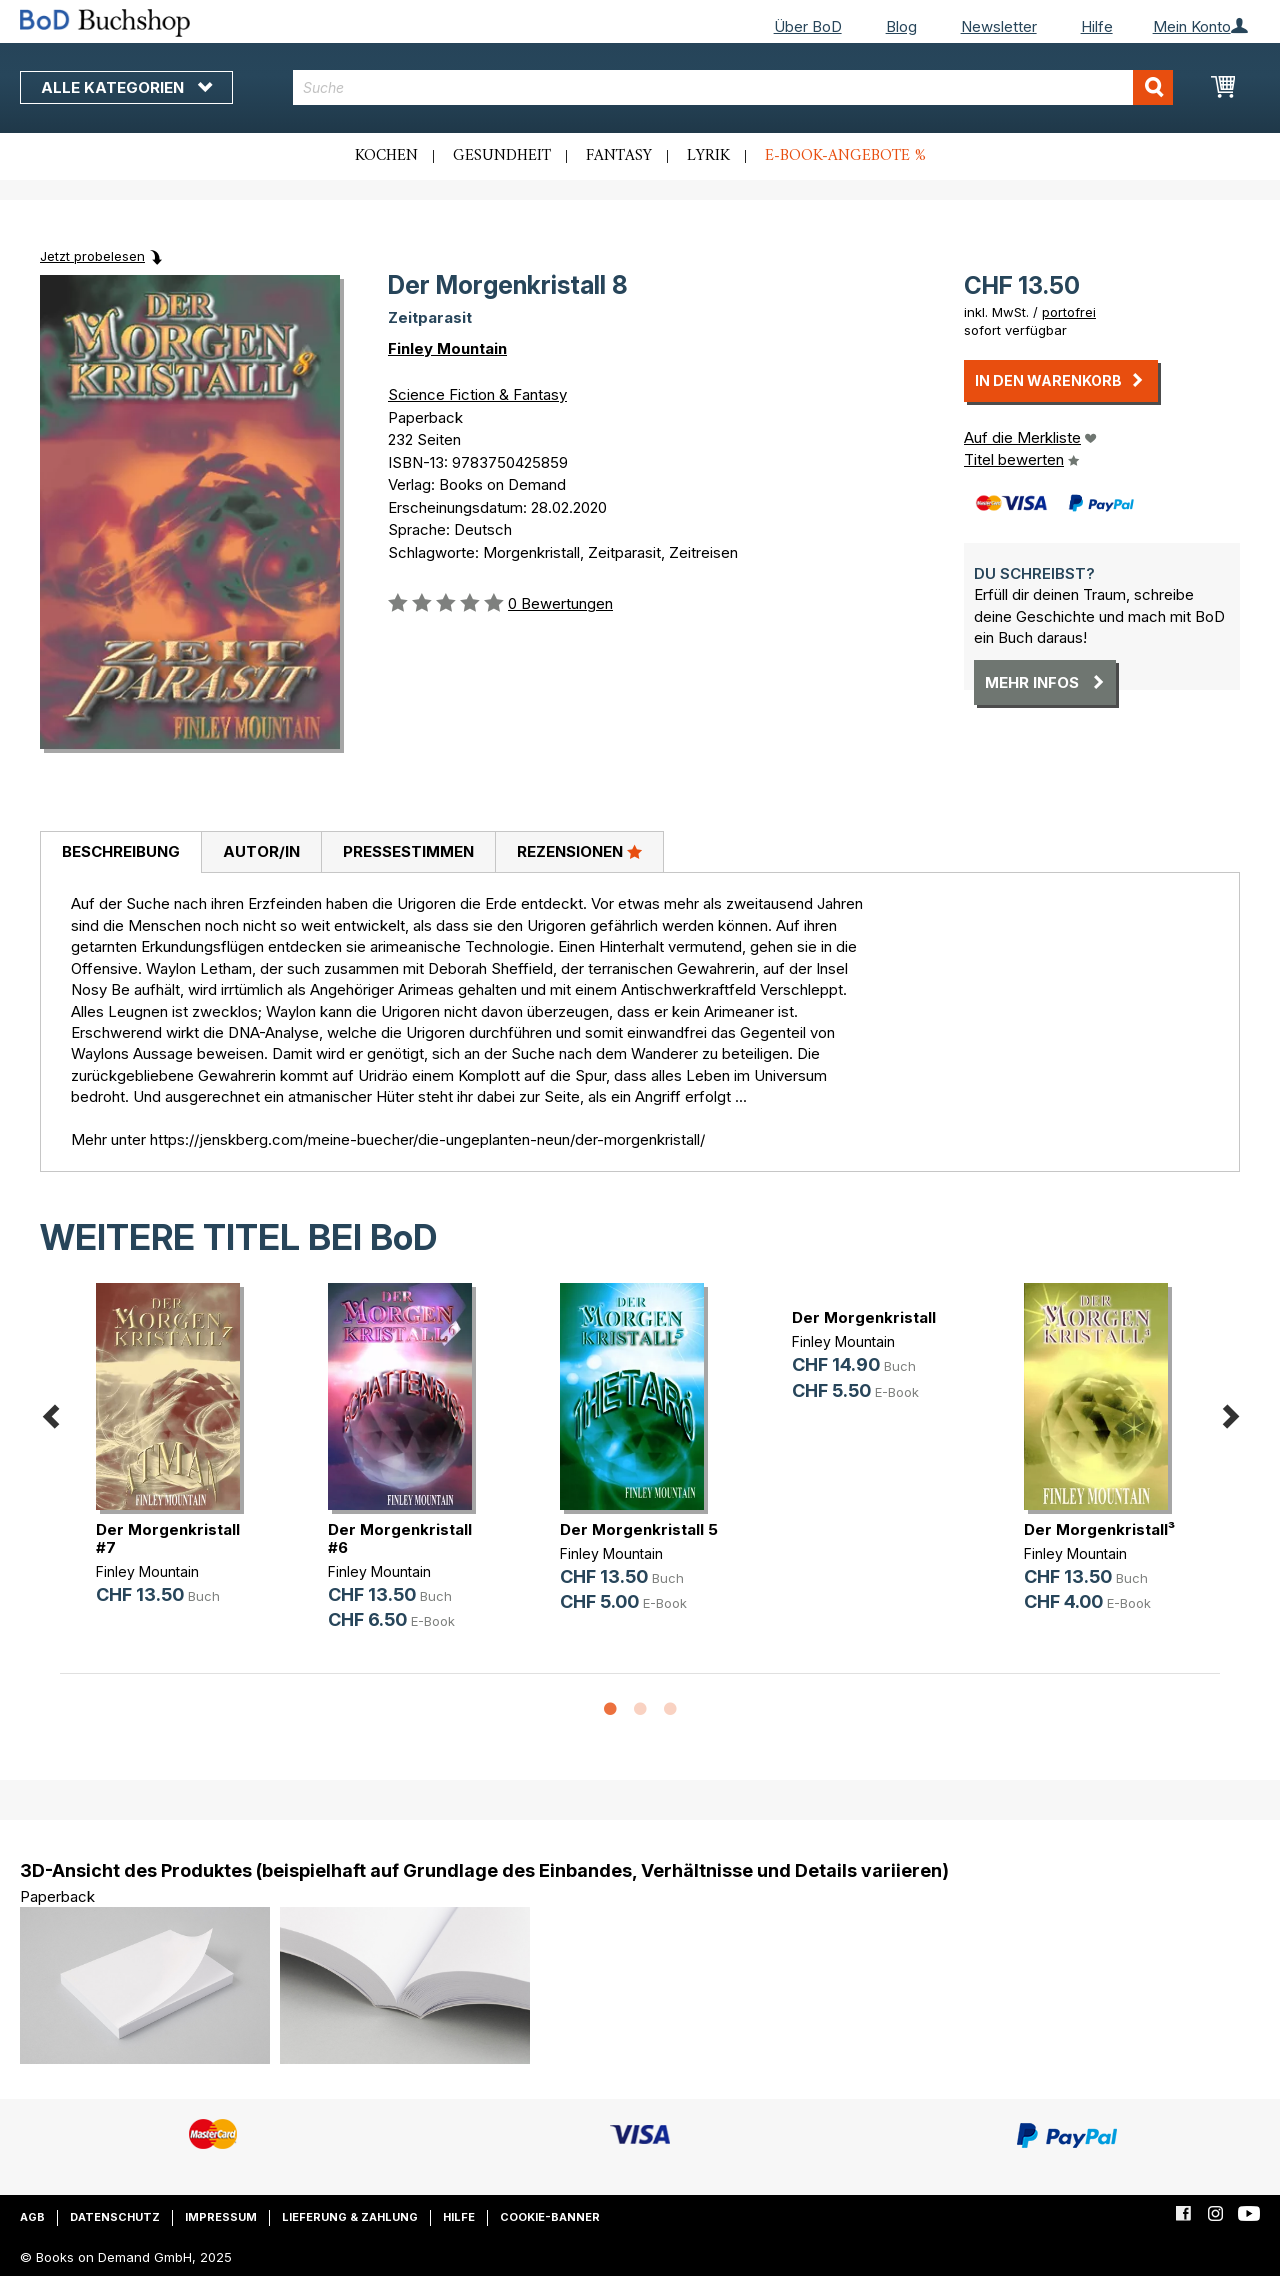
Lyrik (708, 156)
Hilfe (1097, 26)
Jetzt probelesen (92, 256)
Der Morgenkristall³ (1099, 1529)
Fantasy (619, 156)
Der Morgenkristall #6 (400, 1538)
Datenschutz (115, 2217)
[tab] (120, 853)
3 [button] (670, 1710)
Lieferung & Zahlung (350, 2217)
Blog (901, 26)
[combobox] (733, 87)
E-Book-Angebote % (845, 156)
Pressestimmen (408, 851)
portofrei (1069, 312)
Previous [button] (50, 1413)
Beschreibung (121, 851)
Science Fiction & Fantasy (477, 394)
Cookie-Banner (550, 2217)
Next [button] (1230, 1413)
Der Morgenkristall (864, 1317)
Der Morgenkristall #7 (168, 1538)
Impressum (221, 2217)
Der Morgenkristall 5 (639, 1529)
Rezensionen (579, 851)
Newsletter (999, 26)
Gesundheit (502, 156)
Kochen (386, 156)
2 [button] (640, 1710)
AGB (32, 2217)
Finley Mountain (447, 348)
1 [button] (610, 1710)
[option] (176, 1460)
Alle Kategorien (126, 87)
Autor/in (261, 851)
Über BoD (808, 26)
